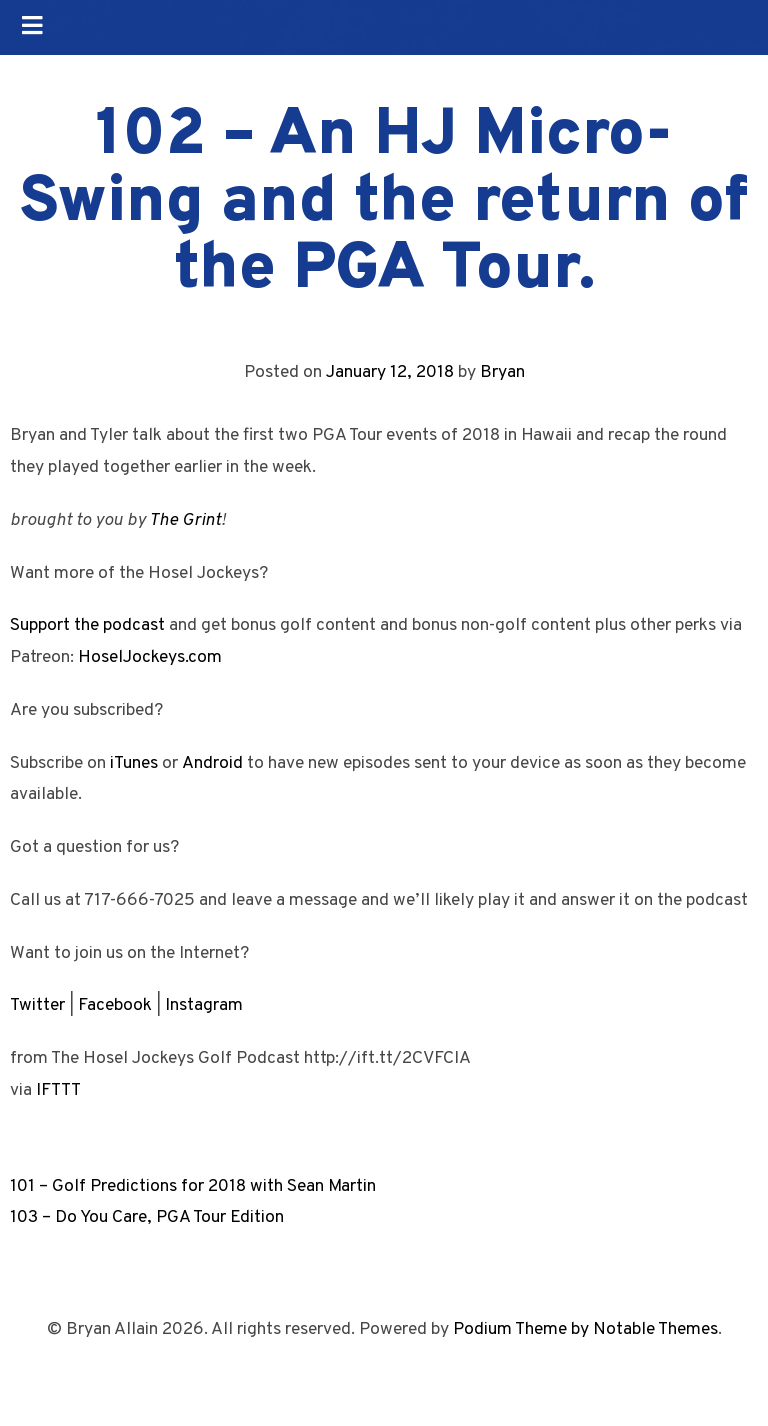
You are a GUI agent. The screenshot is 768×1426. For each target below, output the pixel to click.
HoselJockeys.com (150, 657)
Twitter (37, 1005)
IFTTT (58, 1090)
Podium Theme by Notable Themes (585, 1329)
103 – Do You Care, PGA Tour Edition (147, 1217)
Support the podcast (87, 625)
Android (212, 763)
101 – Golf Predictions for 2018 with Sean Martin (193, 1186)
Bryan (502, 372)
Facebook (115, 1005)
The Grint (185, 520)
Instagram (204, 1005)
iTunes (134, 763)
